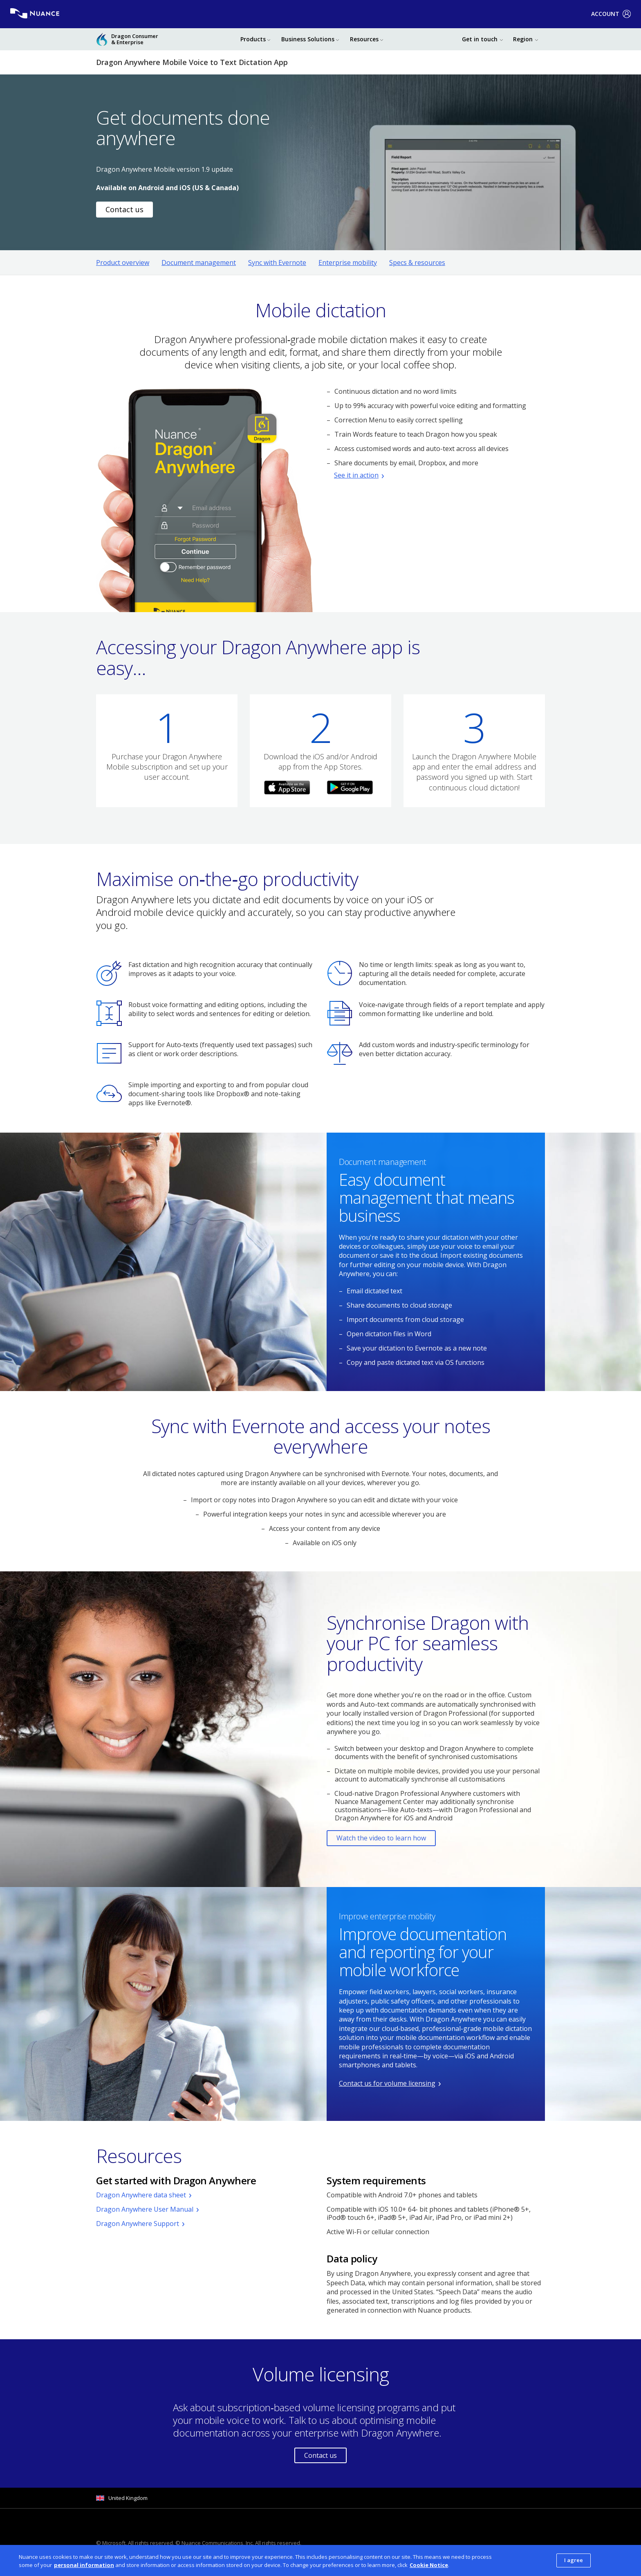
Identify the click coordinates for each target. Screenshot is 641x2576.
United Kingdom (128, 2498)
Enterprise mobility (347, 262)
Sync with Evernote (277, 262)
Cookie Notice (429, 2565)
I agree (573, 2560)
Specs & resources (417, 262)
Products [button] (253, 39)
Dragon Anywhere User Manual (144, 2209)
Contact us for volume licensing (387, 2083)
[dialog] (320, 2560)
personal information (84, 2565)
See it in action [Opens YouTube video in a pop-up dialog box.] (356, 475)
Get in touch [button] (480, 39)
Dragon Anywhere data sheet (141, 2194)
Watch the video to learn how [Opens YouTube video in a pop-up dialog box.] (381, 1837)
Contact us (320, 2455)
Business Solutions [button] (307, 39)
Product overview (122, 262)
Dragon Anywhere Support (137, 2223)
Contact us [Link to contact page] (124, 209)
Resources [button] (364, 39)
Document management (198, 262)
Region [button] (523, 39)
